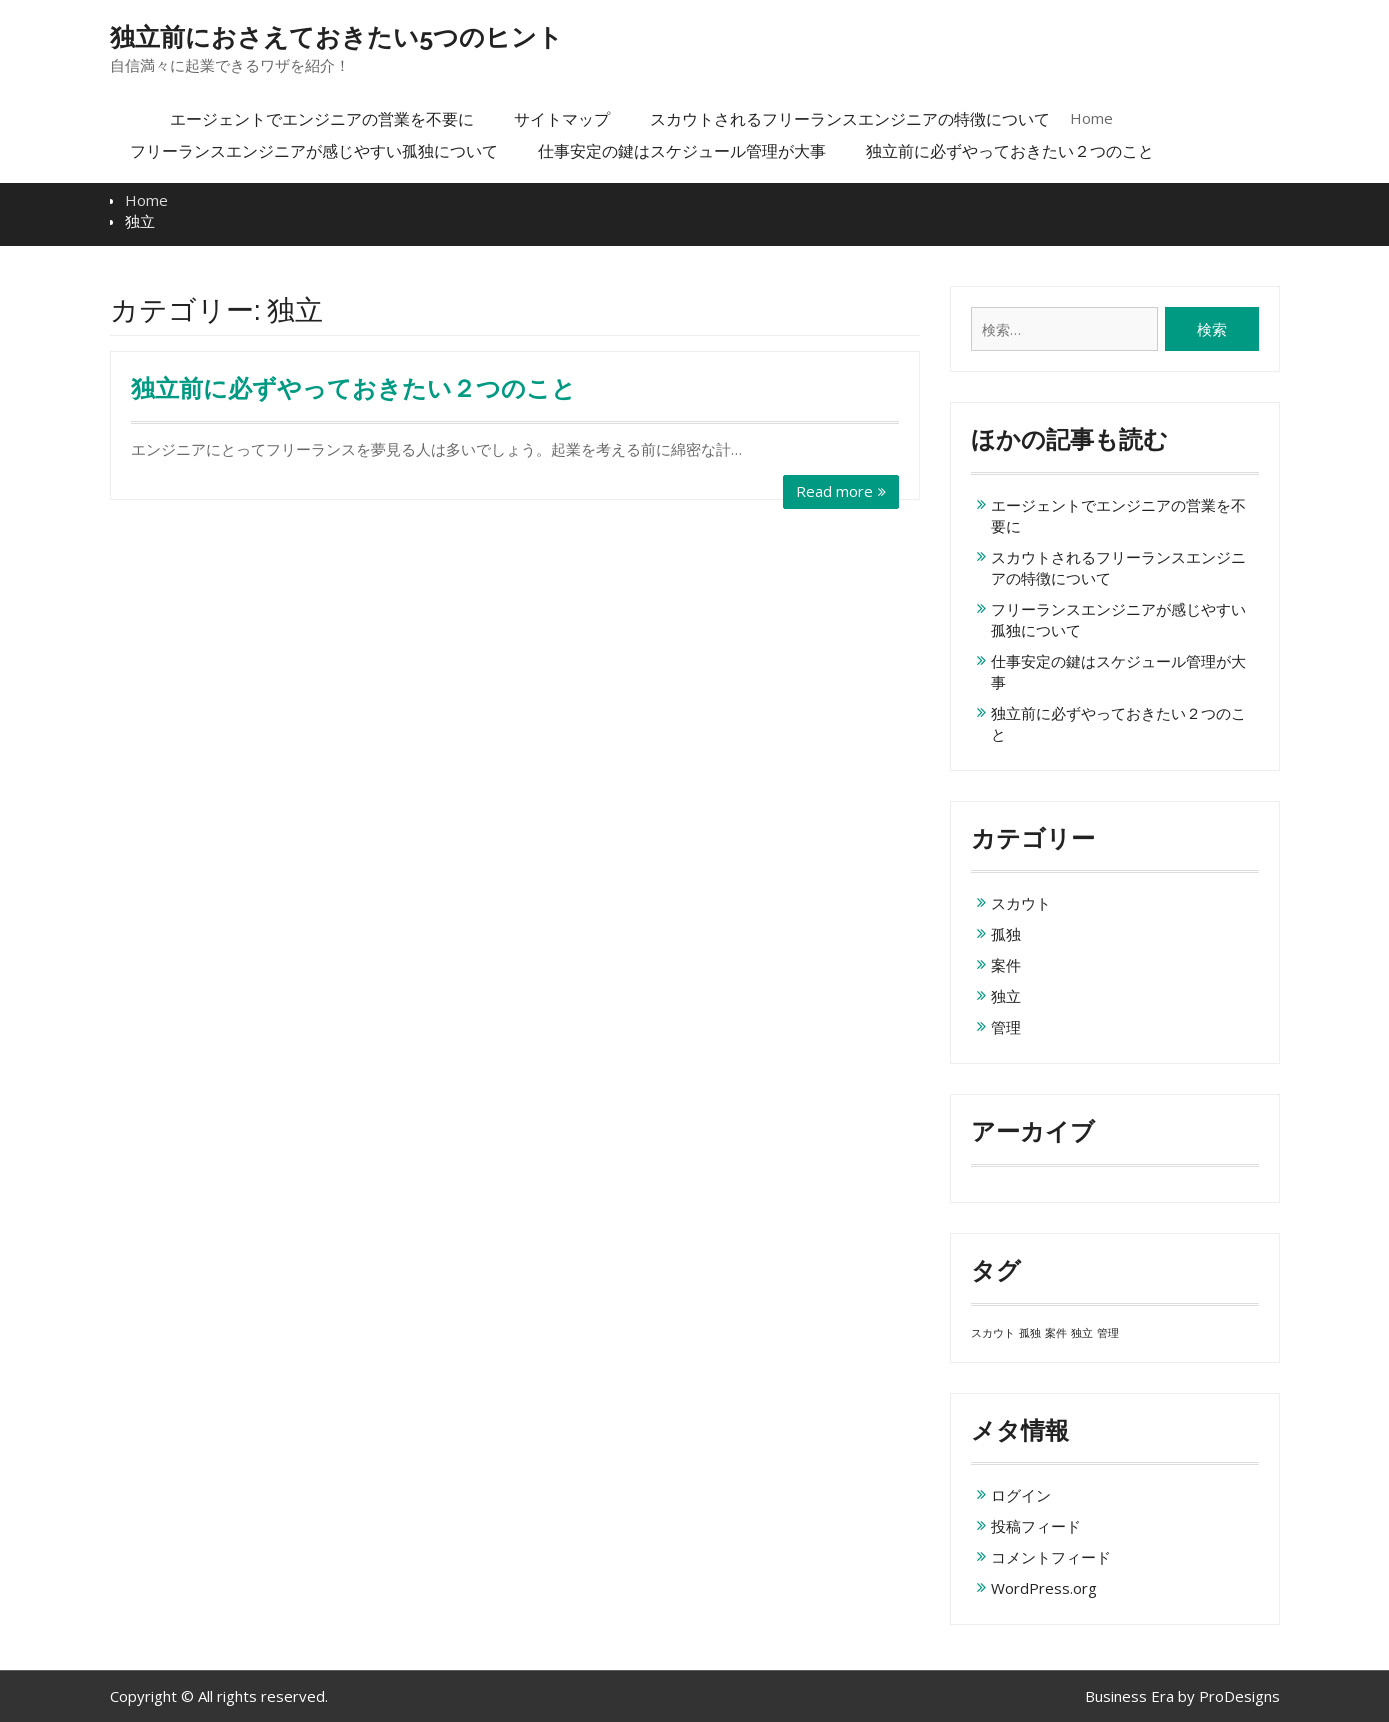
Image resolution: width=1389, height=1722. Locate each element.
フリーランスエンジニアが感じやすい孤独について (314, 151)
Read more (834, 491)
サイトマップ (562, 119)
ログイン (1021, 1495)
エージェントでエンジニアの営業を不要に (322, 119)
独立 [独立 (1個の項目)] (1082, 1333)
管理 (1006, 1027)
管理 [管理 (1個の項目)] (1108, 1333)
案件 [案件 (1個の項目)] (1056, 1333)
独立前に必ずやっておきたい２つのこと (1010, 151)
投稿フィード (1036, 1526)
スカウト (1021, 903)
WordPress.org (1044, 1588)
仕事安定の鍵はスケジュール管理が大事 (682, 151)
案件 (1006, 965)
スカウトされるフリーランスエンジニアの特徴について (850, 119)
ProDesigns (1239, 1696)
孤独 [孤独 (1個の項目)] (1030, 1333)
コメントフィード (1051, 1557)
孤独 (1006, 934)
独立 (1006, 996)
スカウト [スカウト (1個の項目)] (993, 1333)
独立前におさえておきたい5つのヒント (336, 37)
